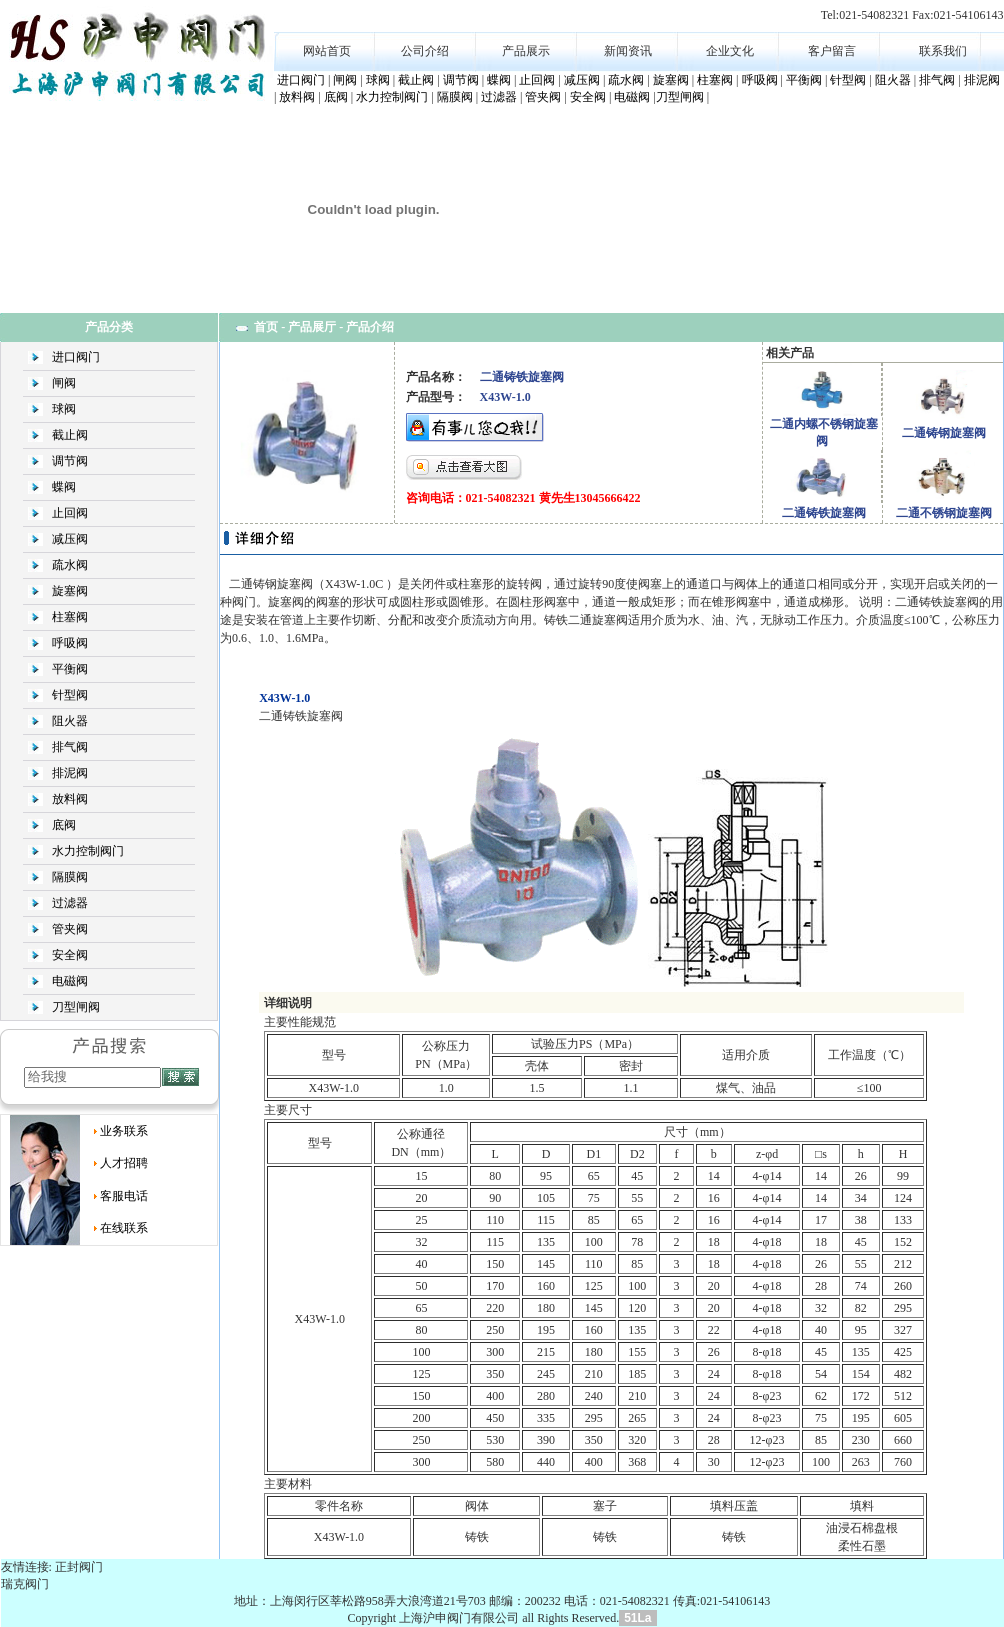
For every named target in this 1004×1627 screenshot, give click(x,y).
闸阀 (345, 80)
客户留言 (832, 51)
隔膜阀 (455, 97)
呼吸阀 (760, 80)
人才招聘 (124, 1163)
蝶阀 (499, 80)
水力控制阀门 (392, 97)
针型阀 (848, 80)
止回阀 (537, 80)
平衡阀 (804, 80)
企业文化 (730, 51)
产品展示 (526, 51)
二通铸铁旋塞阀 (824, 513)
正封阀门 (79, 1567)
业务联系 (124, 1131)
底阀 (336, 97)
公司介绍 (425, 51)
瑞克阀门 (25, 1584)
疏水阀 (626, 80)
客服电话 (124, 1196)
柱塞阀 (715, 80)
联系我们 (943, 51)
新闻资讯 (628, 51)
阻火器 (893, 80)
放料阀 (297, 97)
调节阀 (461, 80)
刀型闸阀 (680, 97)
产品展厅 (312, 327)
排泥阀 (982, 80)
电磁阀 (632, 97)
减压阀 (582, 80)
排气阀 (937, 80)
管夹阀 (543, 97)
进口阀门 (301, 80)
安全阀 (588, 97)
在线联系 (124, 1228)
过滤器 (499, 97)
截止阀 (416, 80)
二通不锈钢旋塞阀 (944, 513)
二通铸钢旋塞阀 (944, 433)
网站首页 (327, 51)
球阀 (378, 80)
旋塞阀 (671, 80)
